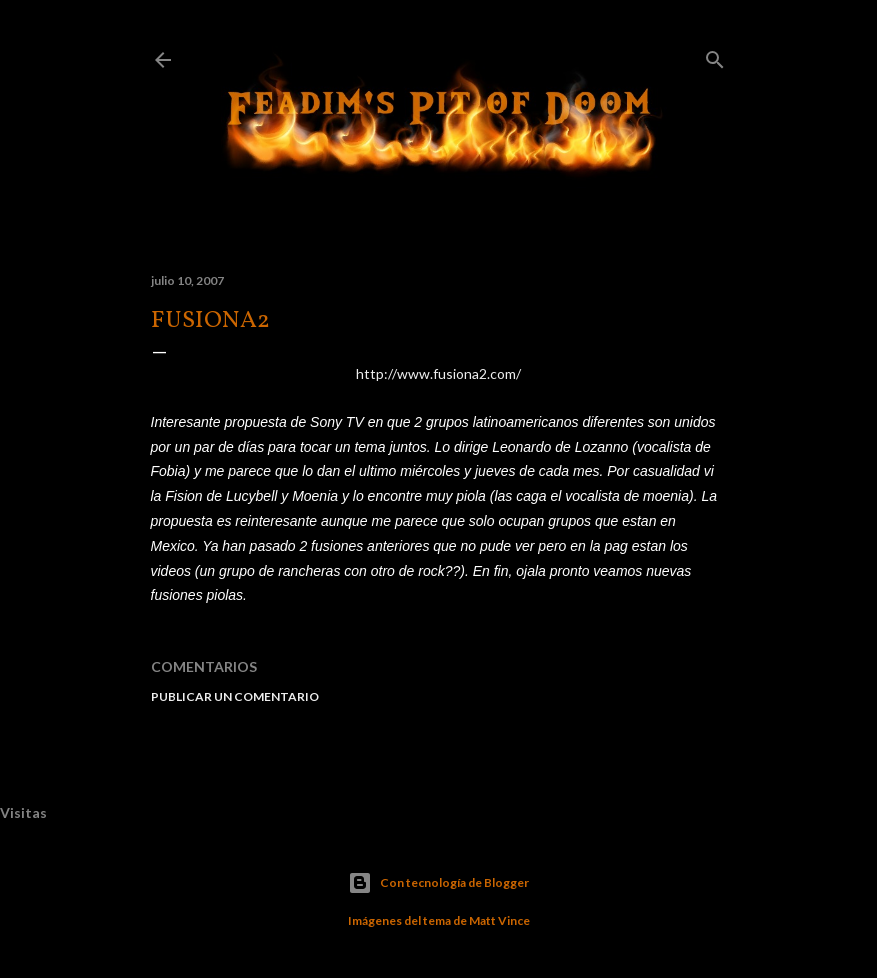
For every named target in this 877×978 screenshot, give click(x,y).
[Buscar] (715, 55)
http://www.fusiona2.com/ (438, 373)
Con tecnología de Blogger (438, 883)
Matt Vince (499, 920)
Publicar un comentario (235, 696)
